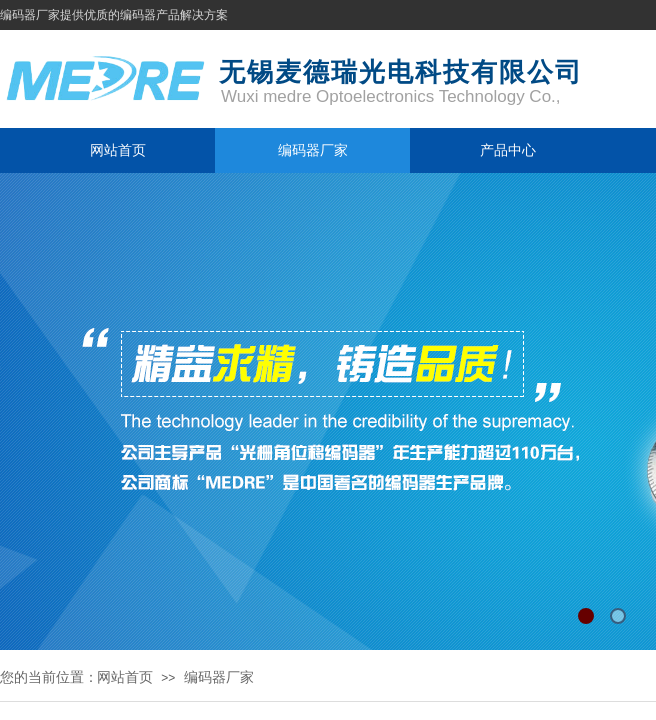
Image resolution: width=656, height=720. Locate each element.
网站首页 (118, 150)
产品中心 (508, 150)
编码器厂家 (313, 150)
